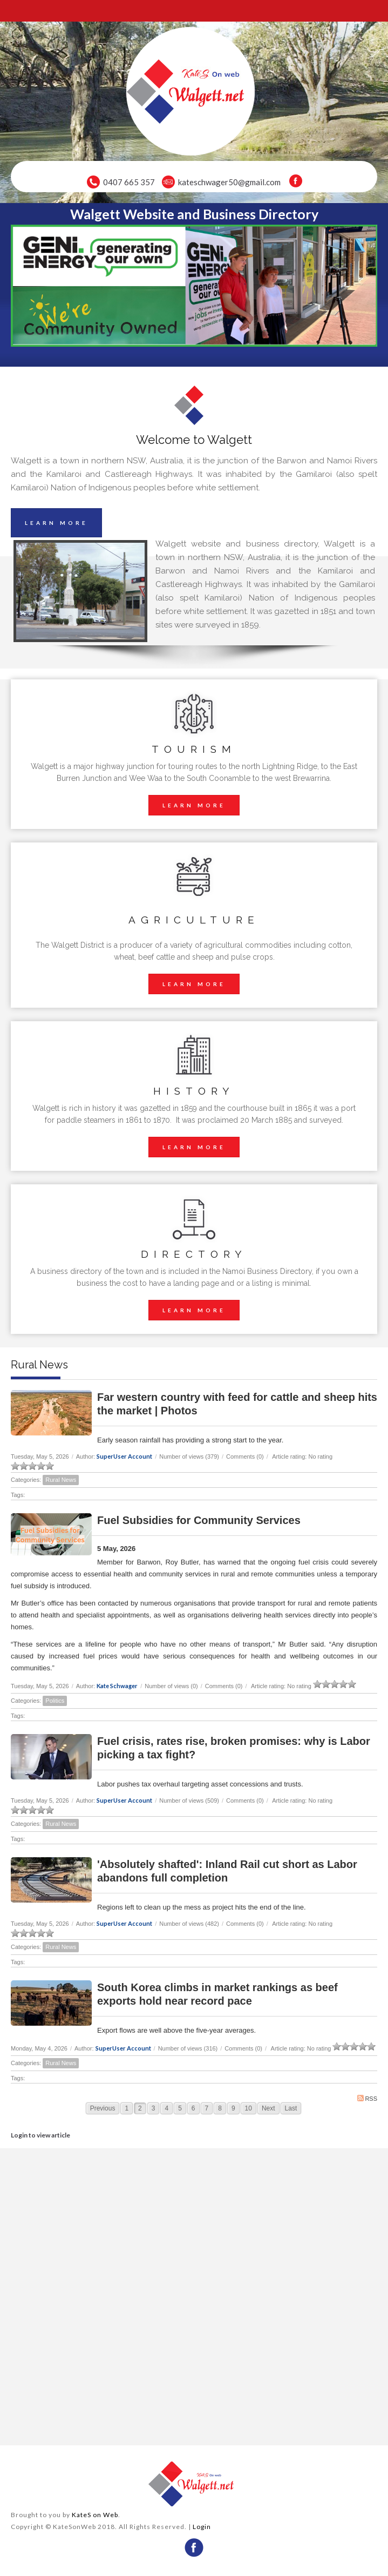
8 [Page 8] (220, 2108)
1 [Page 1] (126, 2108)
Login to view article (40, 2135)
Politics (54, 1700)
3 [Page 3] (153, 2108)
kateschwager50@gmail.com (229, 182)
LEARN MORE (56, 523)
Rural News (60, 1479)
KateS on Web (95, 2515)
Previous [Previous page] (102, 2108)
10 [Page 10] (248, 2108)
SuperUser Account (124, 1456)
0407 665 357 (129, 182)
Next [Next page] (268, 2108)
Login (202, 2527)
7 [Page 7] (207, 2108)
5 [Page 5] (180, 2108)
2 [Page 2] (140, 2108)
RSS (367, 2098)
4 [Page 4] (166, 2108)
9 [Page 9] (233, 2108)
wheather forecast (100, 2431)
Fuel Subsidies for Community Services (199, 1520)
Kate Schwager (117, 1685)
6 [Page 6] (193, 2108)
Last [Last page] (291, 2108)
